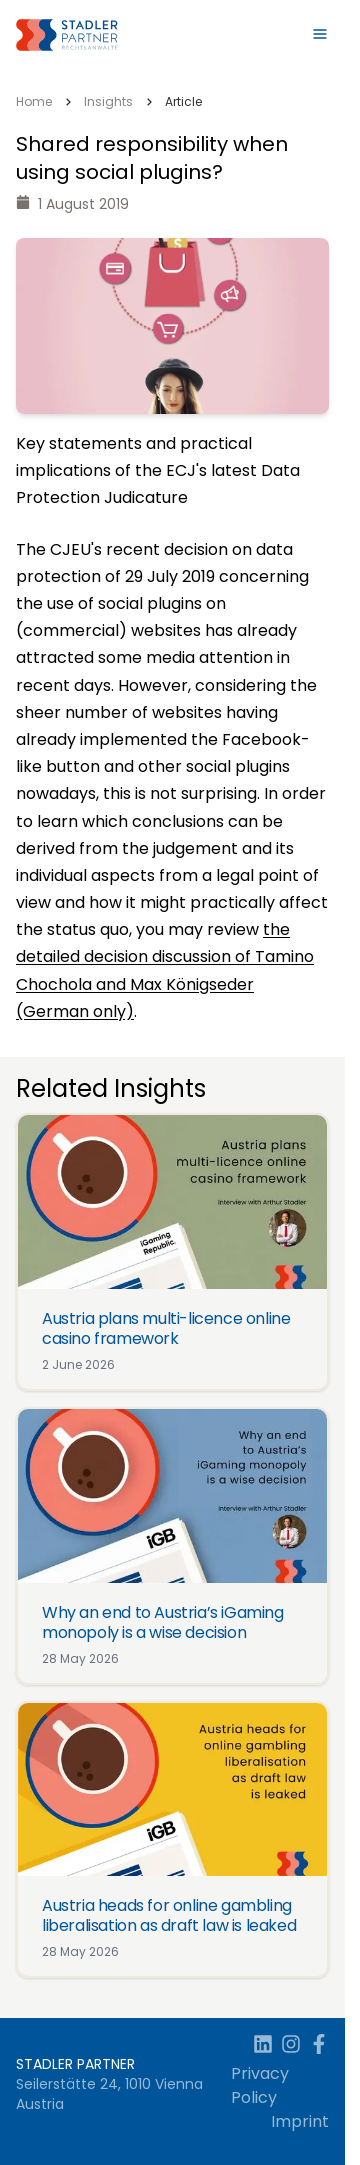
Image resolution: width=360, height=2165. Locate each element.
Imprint (300, 2121)
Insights (108, 101)
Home (34, 101)
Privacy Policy (260, 2085)
